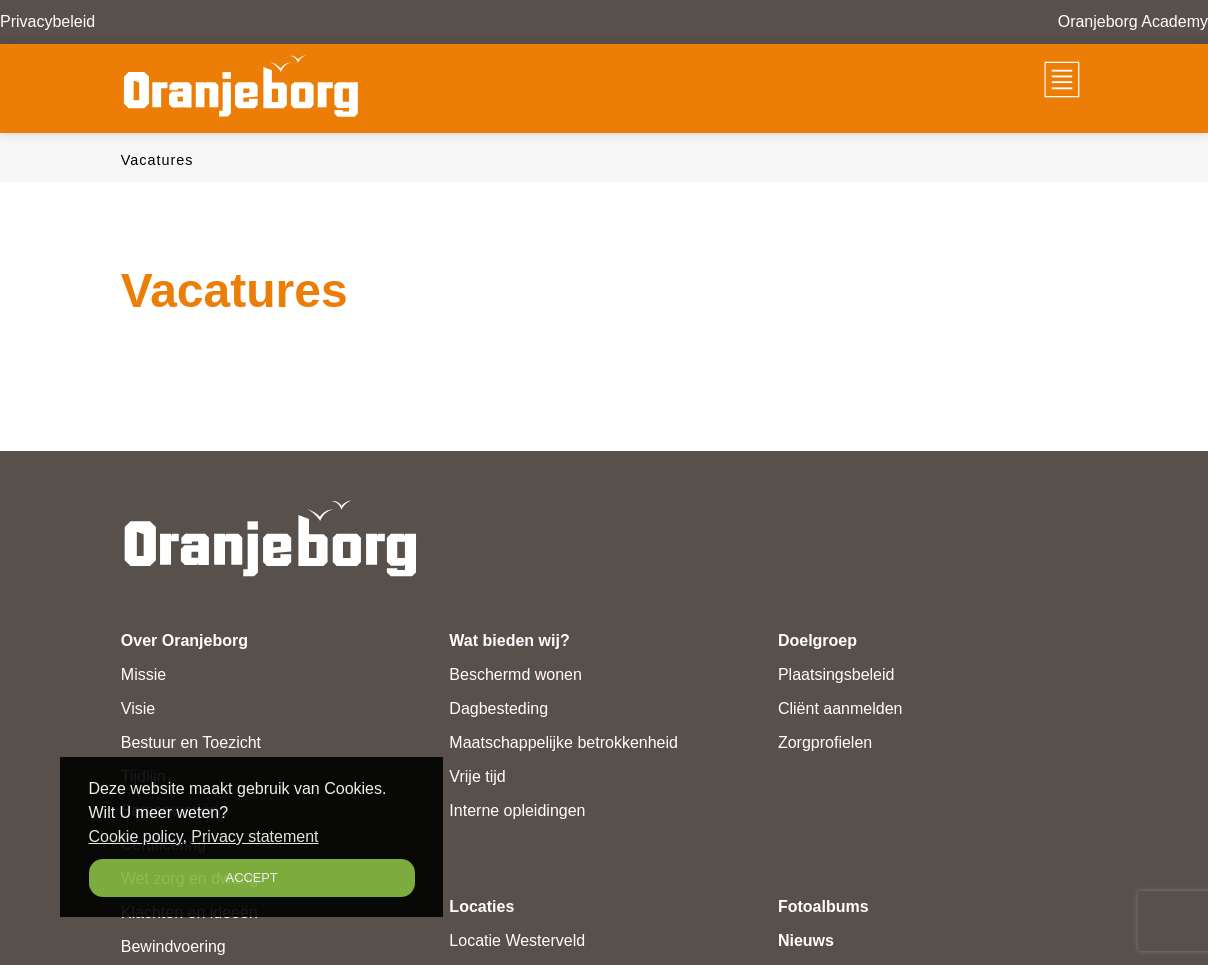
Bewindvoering (173, 946)
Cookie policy (136, 836)
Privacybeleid (47, 21)
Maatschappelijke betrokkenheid (563, 742)
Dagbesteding (498, 708)
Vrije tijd (477, 776)
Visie (138, 708)
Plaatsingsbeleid (836, 674)
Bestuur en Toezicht (191, 742)
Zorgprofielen (825, 742)
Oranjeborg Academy (1133, 21)
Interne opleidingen (517, 810)
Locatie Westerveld (517, 940)
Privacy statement (254, 836)
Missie (143, 674)
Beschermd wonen (515, 674)
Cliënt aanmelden (840, 708)
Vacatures (157, 160)
